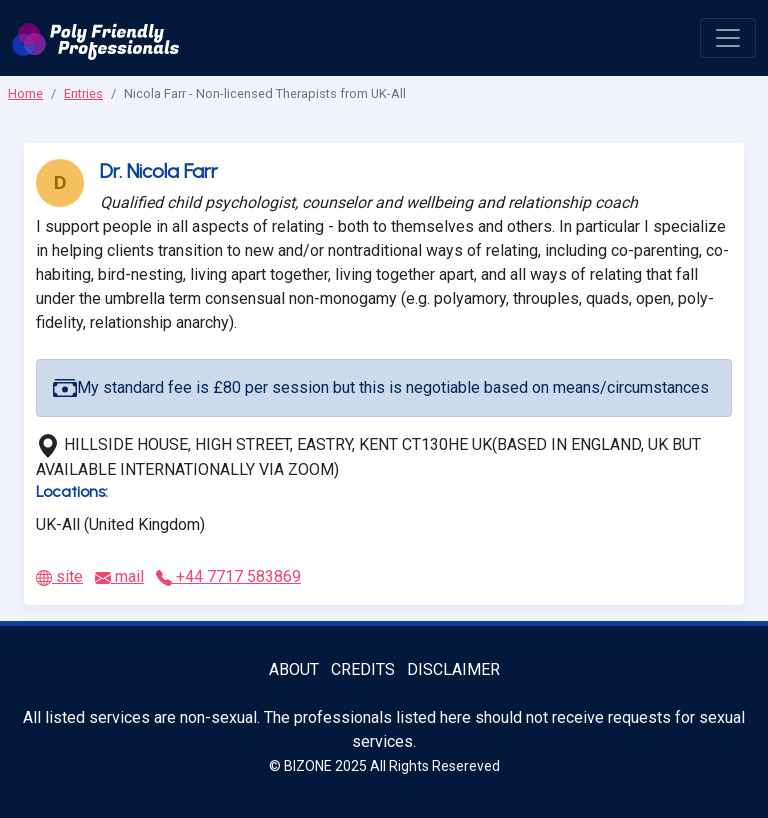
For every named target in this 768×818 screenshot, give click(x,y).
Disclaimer (453, 669)
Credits (363, 669)
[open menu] (728, 38)
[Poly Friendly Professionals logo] (96, 38)
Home (25, 93)
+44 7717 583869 (228, 576)
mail (119, 576)
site (59, 576)
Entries (83, 93)
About (294, 669)
